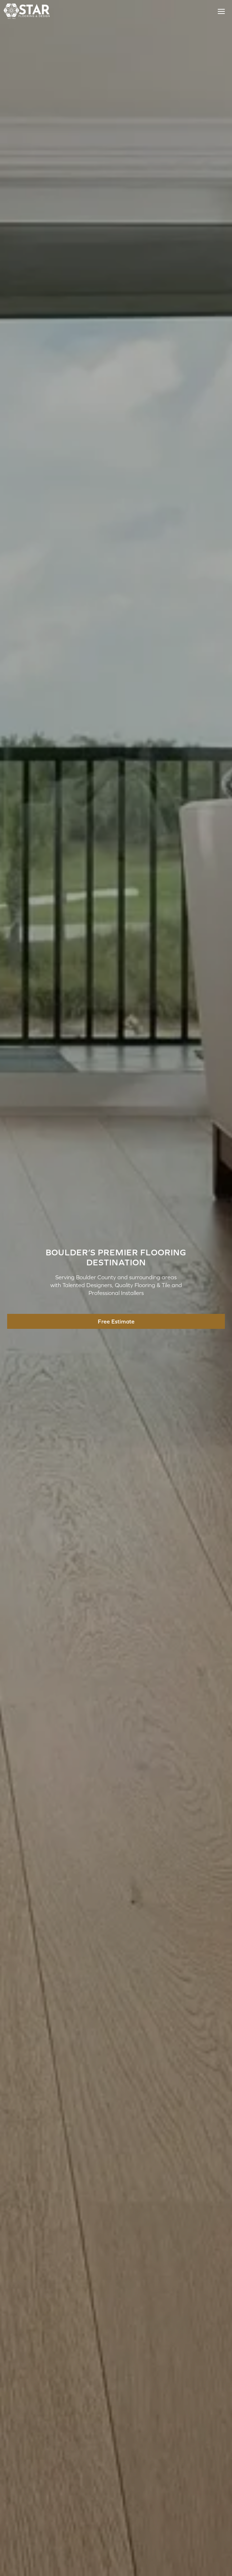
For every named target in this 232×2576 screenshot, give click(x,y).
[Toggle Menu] (221, 11)
